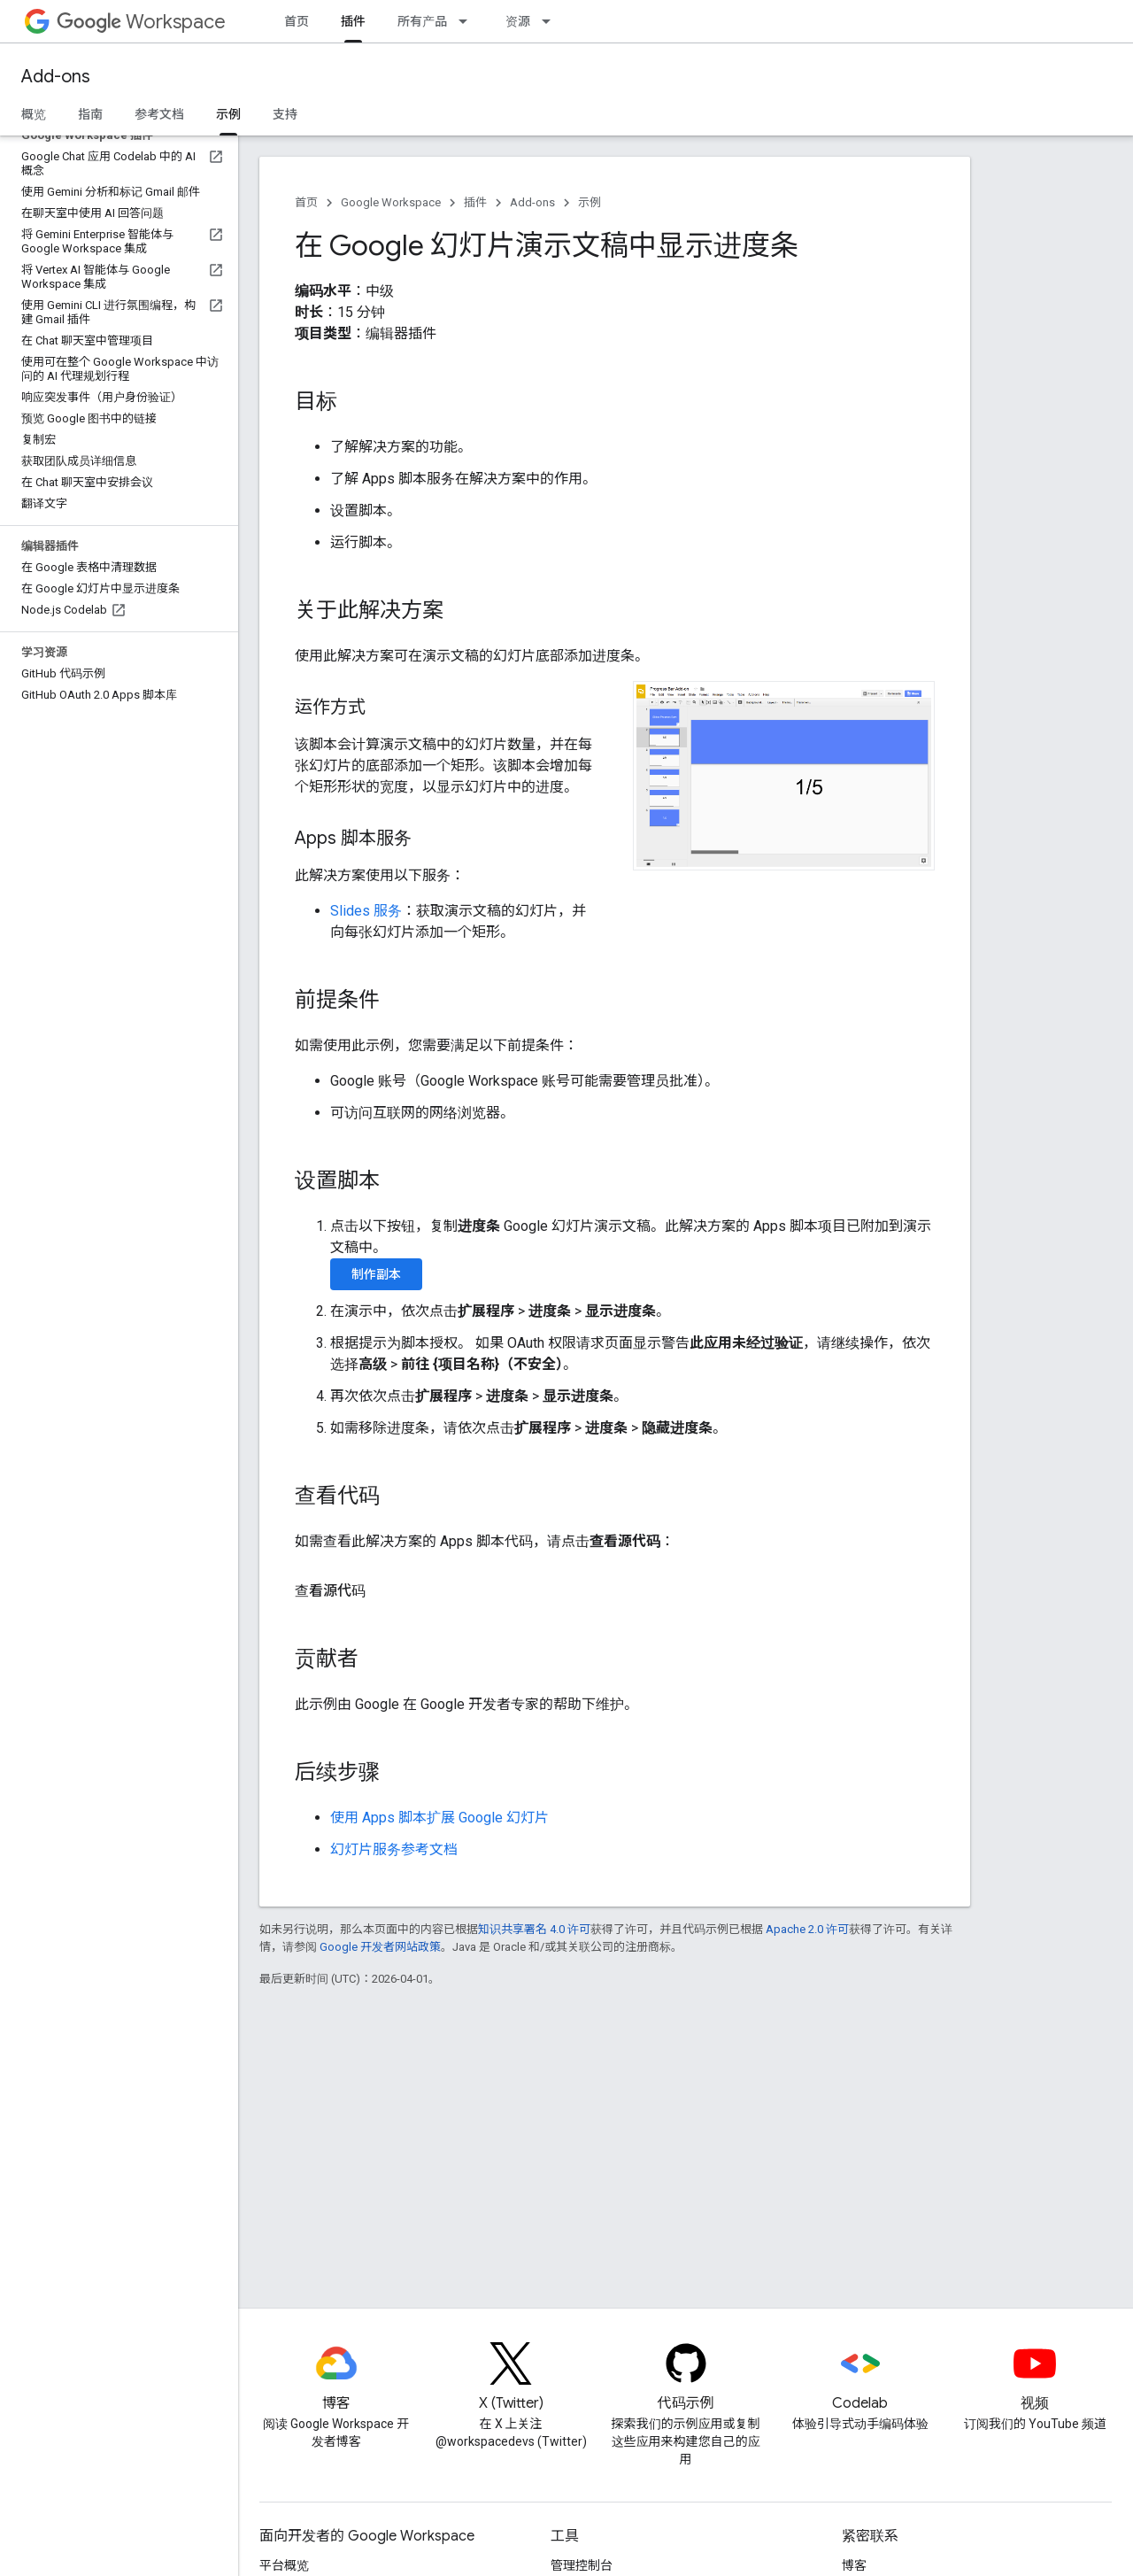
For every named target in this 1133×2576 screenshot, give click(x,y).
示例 (589, 202)
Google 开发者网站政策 (380, 1946)
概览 (33, 114)
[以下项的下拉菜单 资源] (551, 21)
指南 (90, 114)
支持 (285, 114)
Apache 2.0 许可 (807, 1929)
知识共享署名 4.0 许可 (534, 1929)
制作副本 (376, 1274)
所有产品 (422, 21)
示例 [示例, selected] (228, 114)
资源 (517, 21)
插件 (475, 202)
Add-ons (55, 77)
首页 (296, 21)
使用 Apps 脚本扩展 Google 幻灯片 (439, 1817)
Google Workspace (391, 202)
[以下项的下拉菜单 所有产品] (468, 21)
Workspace (141, 22)
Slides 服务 (366, 910)
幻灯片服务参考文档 (394, 1849)
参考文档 (159, 114)
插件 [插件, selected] (353, 21)
